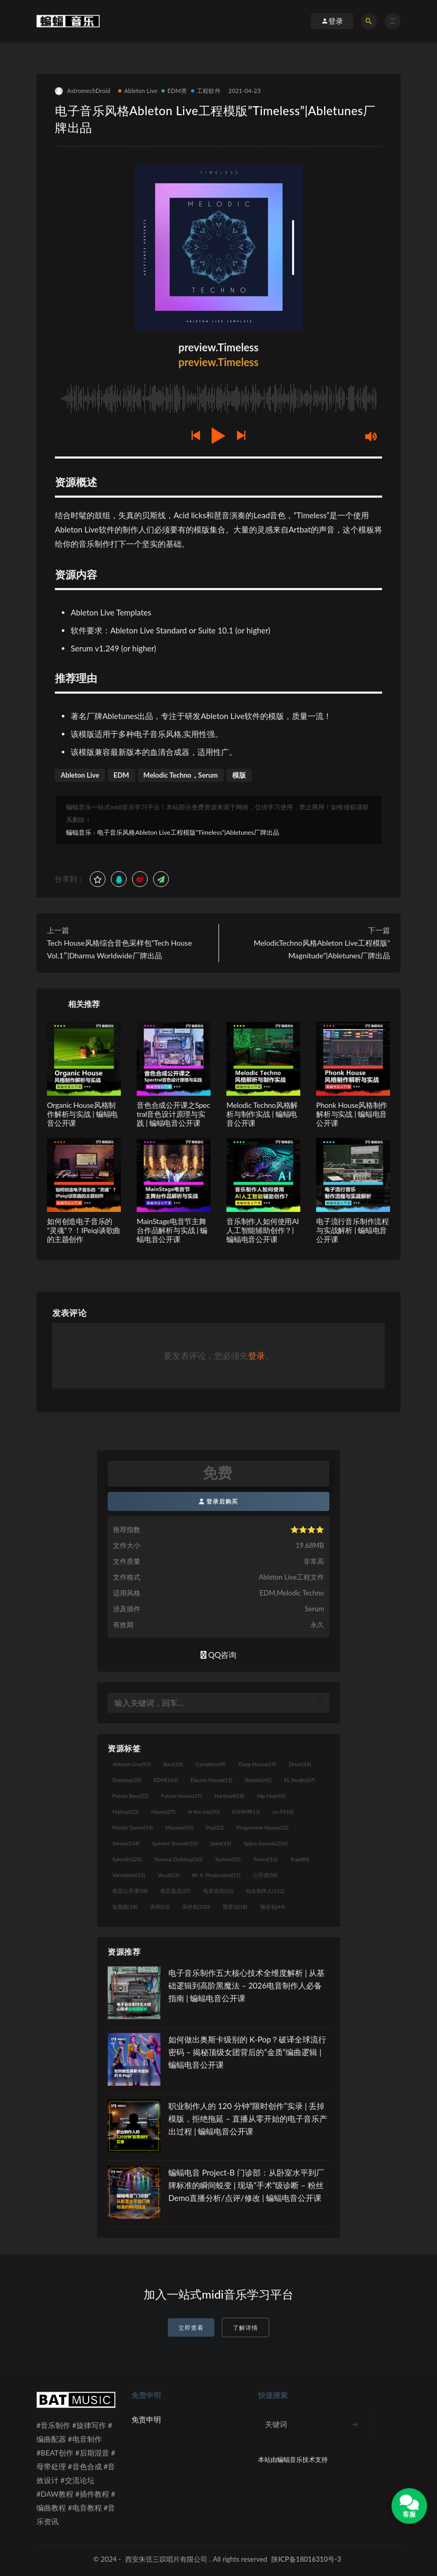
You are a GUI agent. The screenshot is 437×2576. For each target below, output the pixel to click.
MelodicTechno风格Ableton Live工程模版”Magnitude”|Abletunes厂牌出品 (322, 949)
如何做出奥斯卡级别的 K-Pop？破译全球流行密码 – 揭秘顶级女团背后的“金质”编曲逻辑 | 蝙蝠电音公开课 (247, 2051)
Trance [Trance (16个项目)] (265, 1859)
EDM (121, 775)
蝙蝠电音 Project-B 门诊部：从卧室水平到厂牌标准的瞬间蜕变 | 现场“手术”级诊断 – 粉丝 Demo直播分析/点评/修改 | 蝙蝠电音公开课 (246, 2185)
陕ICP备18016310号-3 (306, 2559)
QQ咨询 (219, 1654)
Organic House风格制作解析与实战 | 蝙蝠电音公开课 (82, 1113)
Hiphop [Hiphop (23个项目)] (125, 1811)
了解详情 (245, 2327)
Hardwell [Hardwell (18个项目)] (229, 1796)
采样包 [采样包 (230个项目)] (196, 1906)
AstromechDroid (82, 91)
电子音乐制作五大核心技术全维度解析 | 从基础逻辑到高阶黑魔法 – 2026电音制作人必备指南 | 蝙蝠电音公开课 (246, 1985)
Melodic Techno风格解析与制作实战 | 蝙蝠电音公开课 (262, 1113)
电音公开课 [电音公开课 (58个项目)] (130, 1891)
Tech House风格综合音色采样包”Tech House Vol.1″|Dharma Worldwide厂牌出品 (119, 949)
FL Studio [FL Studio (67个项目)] (299, 1780)
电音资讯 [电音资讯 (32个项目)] (218, 1891)
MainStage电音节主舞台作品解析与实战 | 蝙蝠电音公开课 (172, 1230)
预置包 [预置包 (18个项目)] (235, 1906)
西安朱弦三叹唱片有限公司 (166, 2559)
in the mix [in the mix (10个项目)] (204, 1811)
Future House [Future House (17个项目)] (181, 1796)
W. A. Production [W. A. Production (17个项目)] (216, 1875)
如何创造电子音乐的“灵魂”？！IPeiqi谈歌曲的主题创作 (83, 1230)
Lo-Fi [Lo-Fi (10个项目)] (283, 1811)
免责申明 (146, 2419)
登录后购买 (219, 1501)
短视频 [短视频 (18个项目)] (124, 1906)
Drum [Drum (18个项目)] (300, 1764)
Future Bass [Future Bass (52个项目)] (130, 1796)
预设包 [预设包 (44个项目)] (272, 1906)
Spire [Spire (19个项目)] (220, 1843)
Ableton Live (137, 90)
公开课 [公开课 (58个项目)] (265, 1875)
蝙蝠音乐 (78, 832)
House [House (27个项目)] (163, 1811)
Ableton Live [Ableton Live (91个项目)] (131, 1764)
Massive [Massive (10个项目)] (179, 1827)
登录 (256, 1355)
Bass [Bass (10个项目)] (173, 1764)
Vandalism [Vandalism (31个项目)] (128, 1875)
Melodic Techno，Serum (181, 775)
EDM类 (174, 90)
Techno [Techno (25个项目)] (228, 1859)
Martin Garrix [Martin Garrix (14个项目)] (132, 1827)
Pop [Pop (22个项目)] (215, 1827)
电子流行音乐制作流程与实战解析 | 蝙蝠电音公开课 (352, 1230)
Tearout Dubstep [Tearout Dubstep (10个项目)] (178, 1859)
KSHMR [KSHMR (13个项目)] (246, 1811)
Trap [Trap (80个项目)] (299, 1859)
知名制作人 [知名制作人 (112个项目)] (265, 1891)
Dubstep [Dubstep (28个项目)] (126, 1780)
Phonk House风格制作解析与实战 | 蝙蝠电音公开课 (351, 1113)
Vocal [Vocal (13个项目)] (168, 1875)
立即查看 (191, 2327)
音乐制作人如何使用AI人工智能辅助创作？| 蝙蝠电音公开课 (262, 1230)
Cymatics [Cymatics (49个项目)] (210, 1764)
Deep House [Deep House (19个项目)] (258, 1764)
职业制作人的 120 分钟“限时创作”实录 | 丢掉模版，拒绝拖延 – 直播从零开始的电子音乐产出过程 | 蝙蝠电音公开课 (247, 2118)
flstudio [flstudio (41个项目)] (258, 1780)
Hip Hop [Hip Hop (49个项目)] (271, 1796)
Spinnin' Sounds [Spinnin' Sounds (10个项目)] (174, 1843)
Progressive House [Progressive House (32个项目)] (262, 1827)
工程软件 (206, 90)
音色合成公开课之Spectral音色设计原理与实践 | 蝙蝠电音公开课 (173, 1113)
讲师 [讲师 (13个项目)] (159, 1906)
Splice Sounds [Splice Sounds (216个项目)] (266, 1843)
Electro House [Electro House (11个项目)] (211, 1780)
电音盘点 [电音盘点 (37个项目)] (175, 1891)
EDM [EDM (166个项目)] (166, 1780)
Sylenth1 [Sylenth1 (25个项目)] (127, 1859)
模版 (239, 775)
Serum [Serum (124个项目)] (125, 1843)
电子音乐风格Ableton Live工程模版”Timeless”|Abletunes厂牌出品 (188, 832)
